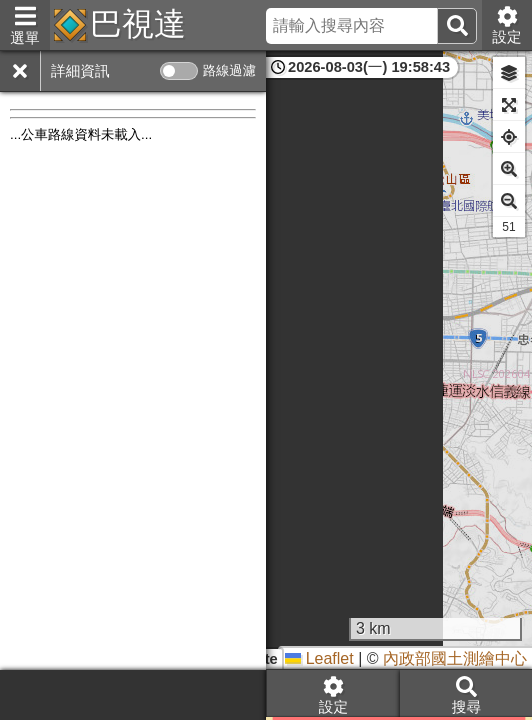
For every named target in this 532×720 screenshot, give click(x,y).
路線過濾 (229, 70)
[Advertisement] (133, 695)
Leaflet (319, 658)
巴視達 (138, 24)
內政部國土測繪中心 (455, 658)
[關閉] (20, 71)
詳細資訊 (80, 71)
